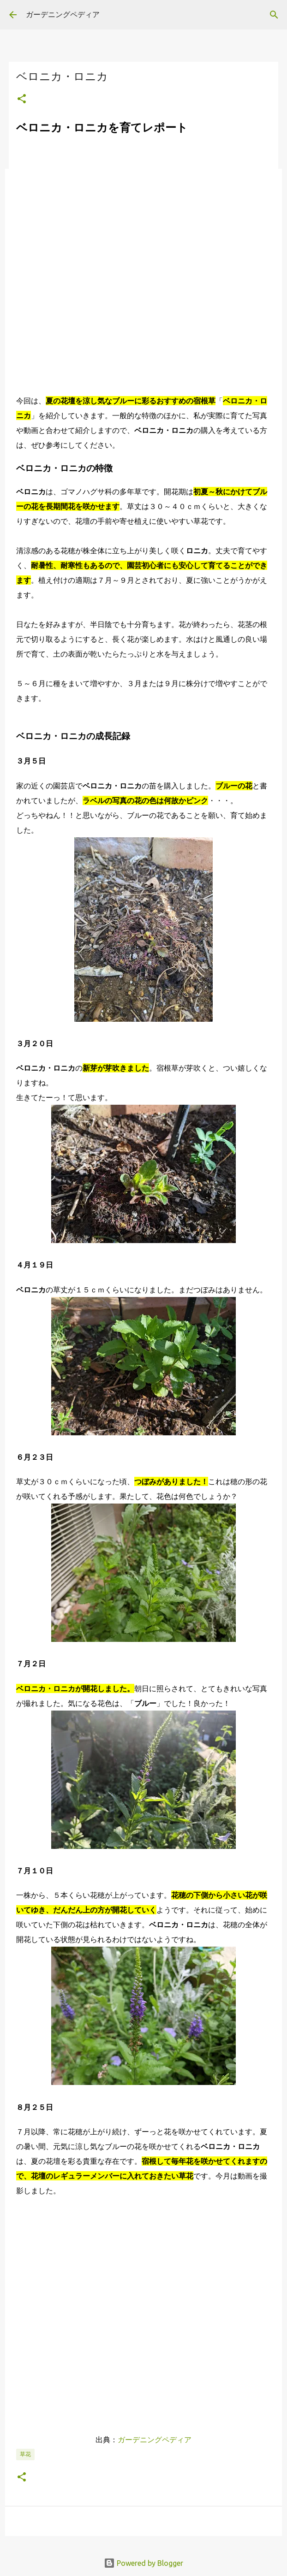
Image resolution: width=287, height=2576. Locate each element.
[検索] (274, 15)
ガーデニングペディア (63, 14)
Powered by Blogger (143, 2563)
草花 (25, 2454)
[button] (21, 99)
